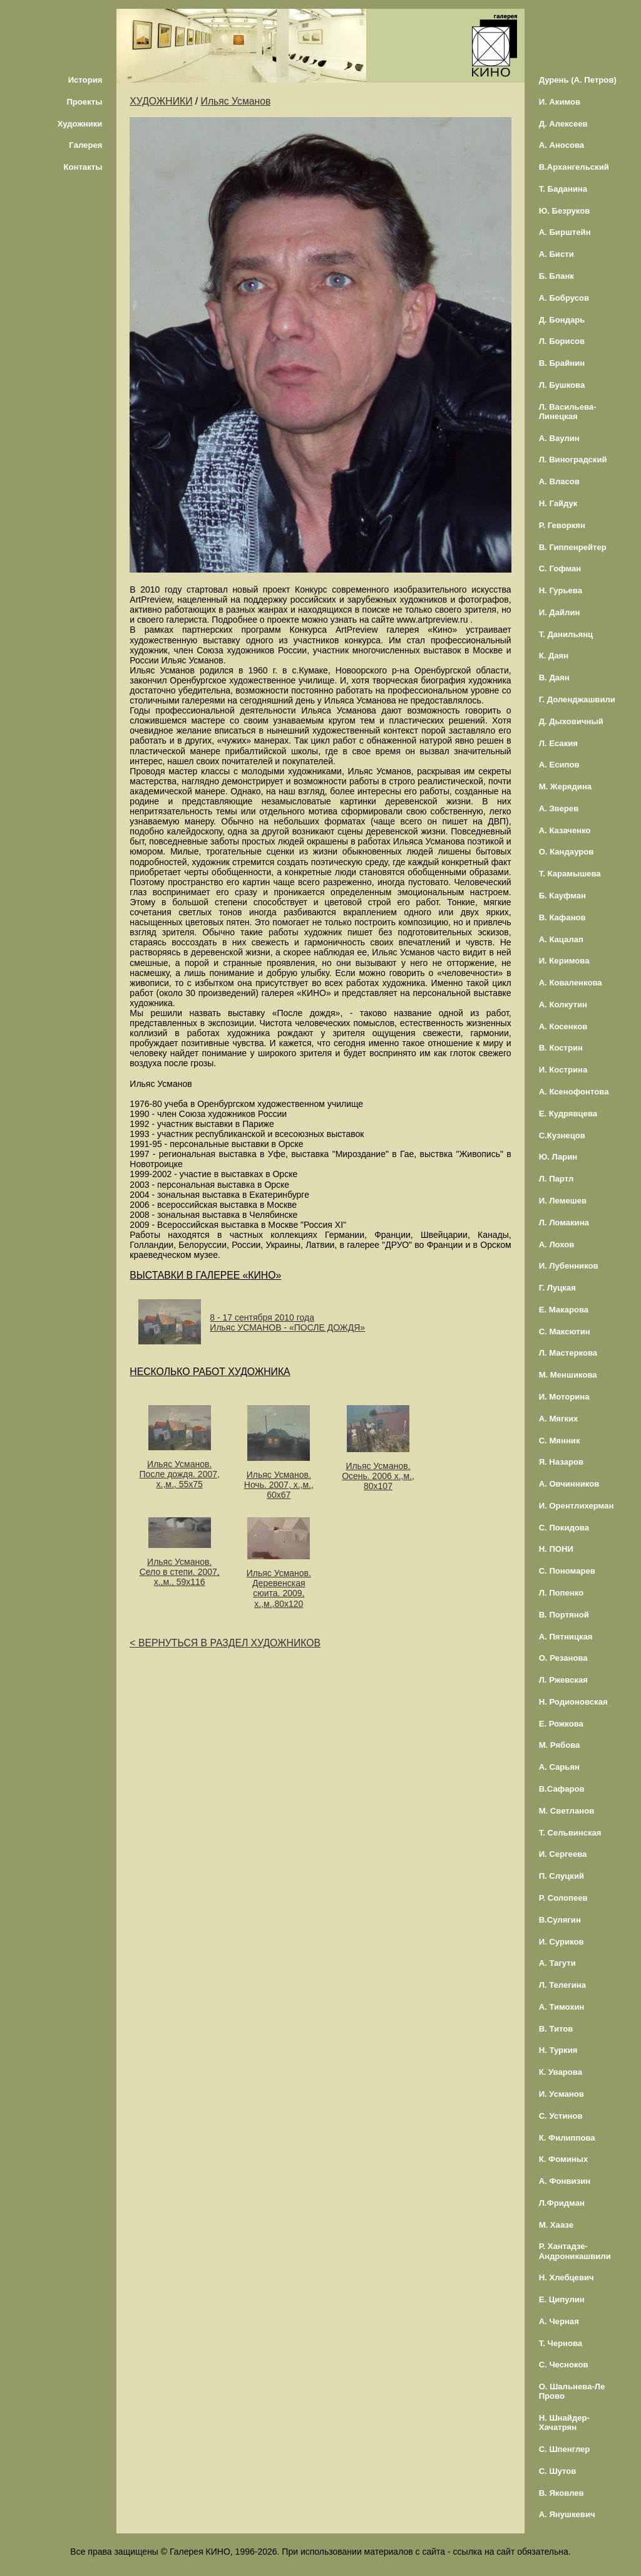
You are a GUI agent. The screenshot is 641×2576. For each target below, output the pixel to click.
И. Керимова (564, 960)
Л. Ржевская (563, 1680)
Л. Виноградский (573, 459)
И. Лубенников (568, 1265)
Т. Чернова (561, 2343)
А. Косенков (563, 1026)
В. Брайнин (562, 363)
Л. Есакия (558, 743)
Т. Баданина (563, 189)
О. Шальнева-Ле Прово (572, 2391)
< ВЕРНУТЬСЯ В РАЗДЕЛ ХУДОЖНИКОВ (225, 1643)
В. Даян (554, 677)
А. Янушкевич (567, 2514)
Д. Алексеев (563, 123)
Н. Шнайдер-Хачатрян (564, 2422)
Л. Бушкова (562, 385)
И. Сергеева (563, 1854)
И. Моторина (564, 1396)
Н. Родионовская (573, 1701)
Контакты (82, 167)
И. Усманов (561, 2094)
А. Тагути (557, 1963)
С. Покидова (564, 1527)
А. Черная (559, 2321)
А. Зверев (559, 808)
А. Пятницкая (566, 1636)
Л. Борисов (562, 341)
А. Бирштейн (565, 232)
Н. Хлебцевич (566, 2277)
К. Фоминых (563, 2159)
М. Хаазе (556, 2225)
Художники (80, 123)
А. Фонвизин (565, 2181)
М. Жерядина (565, 786)
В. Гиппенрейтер (573, 547)
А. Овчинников (569, 1483)
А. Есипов (559, 764)
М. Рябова (559, 1745)
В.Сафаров (562, 1789)
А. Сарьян (559, 1767)
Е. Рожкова (561, 1723)
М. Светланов (567, 1810)
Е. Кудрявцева (568, 1113)
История (85, 80)
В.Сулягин (560, 1919)
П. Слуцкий (561, 1876)
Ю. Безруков (564, 211)
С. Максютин (564, 1331)
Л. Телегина (562, 1985)
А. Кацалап (561, 939)
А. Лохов (557, 1244)
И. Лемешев (563, 1200)
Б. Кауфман (562, 895)
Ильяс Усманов (236, 101)
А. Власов (559, 481)
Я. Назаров (561, 1462)
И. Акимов (559, 101)
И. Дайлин (559, 612)
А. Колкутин (563, 1004)
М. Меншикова (568, 1374)
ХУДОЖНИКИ (161, 101)
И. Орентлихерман (576, 1505)
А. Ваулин (559, 438)
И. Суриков (561, 1941)
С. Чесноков (563, 2364)
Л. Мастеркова (568, 1353)
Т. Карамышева (570, 873)
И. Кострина (563, 1069)
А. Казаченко (565, 830)
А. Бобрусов (564, 298)
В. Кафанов (562, 917)
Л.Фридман (562, 2203)
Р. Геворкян (562, 525)
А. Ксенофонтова (574, 1091)
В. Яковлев (561, 2493)
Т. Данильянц (566, 634)
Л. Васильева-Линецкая (568, 411)
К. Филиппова (567, 2137)
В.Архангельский (574, 167)
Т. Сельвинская (570, 1832)
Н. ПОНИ (556, 1549)
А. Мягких (558, 1418)
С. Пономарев (567, 1571)
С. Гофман (560, 568)
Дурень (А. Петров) (578, 80)
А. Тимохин (562, 2007)
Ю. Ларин (558, 1156)
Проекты (84, 101)
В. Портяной (564, 1614)
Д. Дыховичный (571, 721)
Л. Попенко (561, 1592)
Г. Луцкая (557, 1287)
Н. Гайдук (558, 503)
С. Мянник (559, 1440)
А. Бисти (556, 254)
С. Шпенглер (564, 2449)
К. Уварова (560, 2072)
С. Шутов (558, 2471)
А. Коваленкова (570, 982)
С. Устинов (561, 2116)
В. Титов (556, 2028)
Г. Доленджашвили (577, 699)
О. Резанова (563, 1658)
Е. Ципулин (562, 2299)
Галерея (85, 145)
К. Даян (554, 655)
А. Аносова (562, 145)
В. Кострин (561, 1047)
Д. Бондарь (562, 320)
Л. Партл (556, 1178)
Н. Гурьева (560, 590)
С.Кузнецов (562, 1135)
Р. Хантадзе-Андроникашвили (575, 2250)
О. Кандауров (566, 851)
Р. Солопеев (563, 1898)
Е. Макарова (564, 1309)
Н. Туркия (558, 2050)
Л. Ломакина (564, 1222)
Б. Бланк (556, 276)
